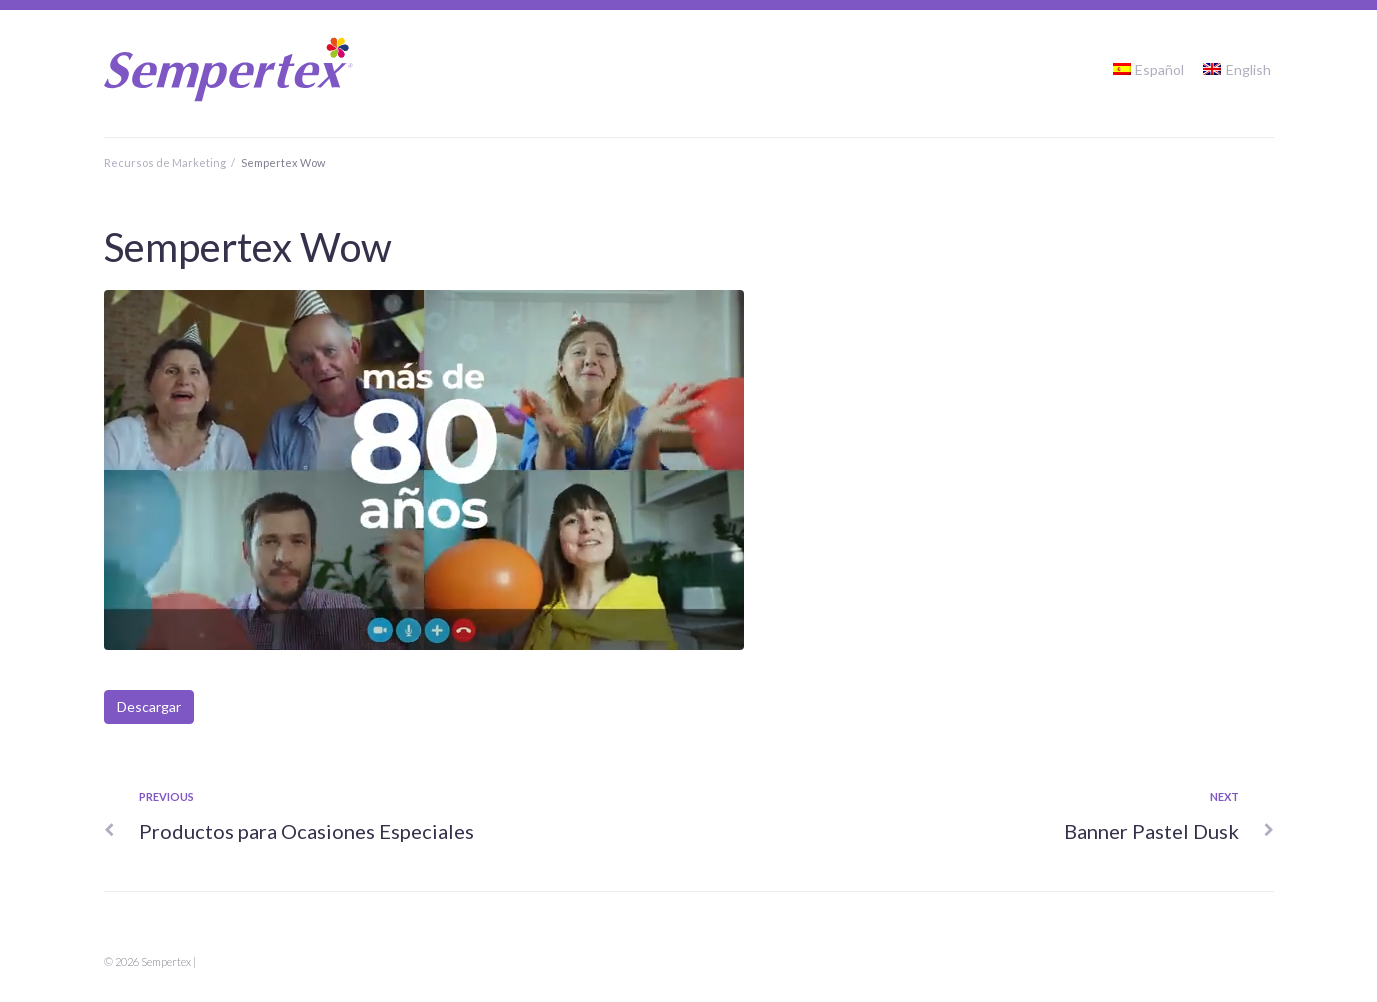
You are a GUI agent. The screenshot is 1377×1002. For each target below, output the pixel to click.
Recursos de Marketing (165, 162)
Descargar (149, 706)
